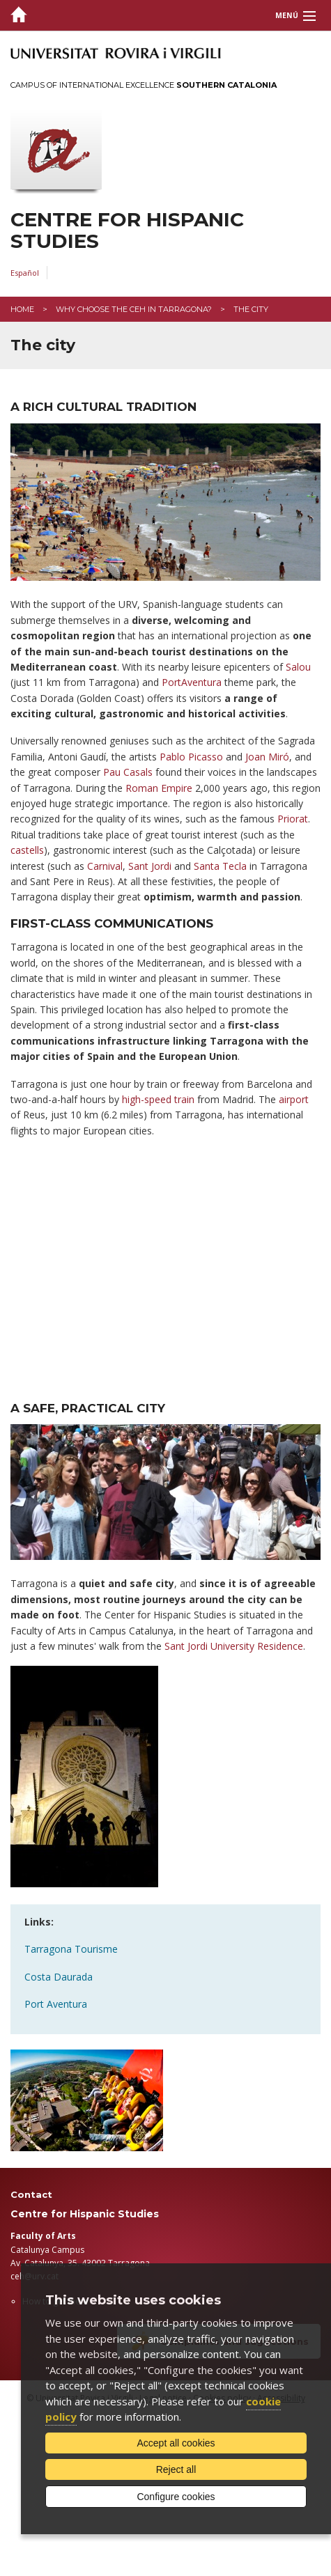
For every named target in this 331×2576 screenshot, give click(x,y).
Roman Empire (158, 788)
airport (294, 1099)
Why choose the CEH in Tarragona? (134, 309)
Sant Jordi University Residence (233, 1646)
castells (27, 850)
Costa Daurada (58, 1976)
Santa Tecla (220, 866)
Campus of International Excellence (143, 85)
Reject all (176, 2469)
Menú (286, 15)
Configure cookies (176, 2496)
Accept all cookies (176, 2443)
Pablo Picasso (191, 756)
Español (24, 272)
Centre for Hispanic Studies (127, 230)
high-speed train (158, 1099)
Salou (298, 666)
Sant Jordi (149, 866)
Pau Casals (128, 772)
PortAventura (192, 682)
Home (22, 309)
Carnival (105, 866)
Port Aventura (55, 2004)
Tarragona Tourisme (71, 1949)
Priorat (292, 818)
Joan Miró (267, 756)
